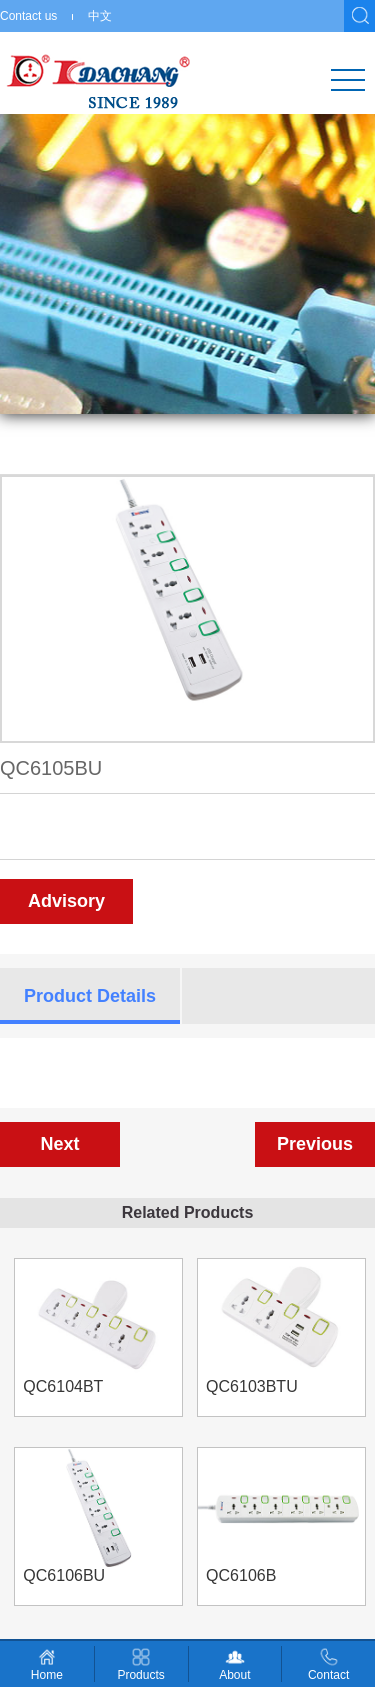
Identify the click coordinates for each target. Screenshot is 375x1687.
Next (59, 1144)
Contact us (28, 16)
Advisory (66, 901)
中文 (100, 16)
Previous (315, 1144)
